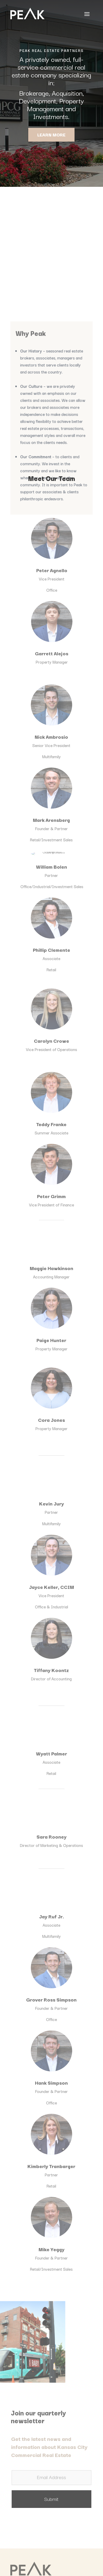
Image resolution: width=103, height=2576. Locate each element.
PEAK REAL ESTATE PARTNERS (51, 50)
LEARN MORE (51, 134)
